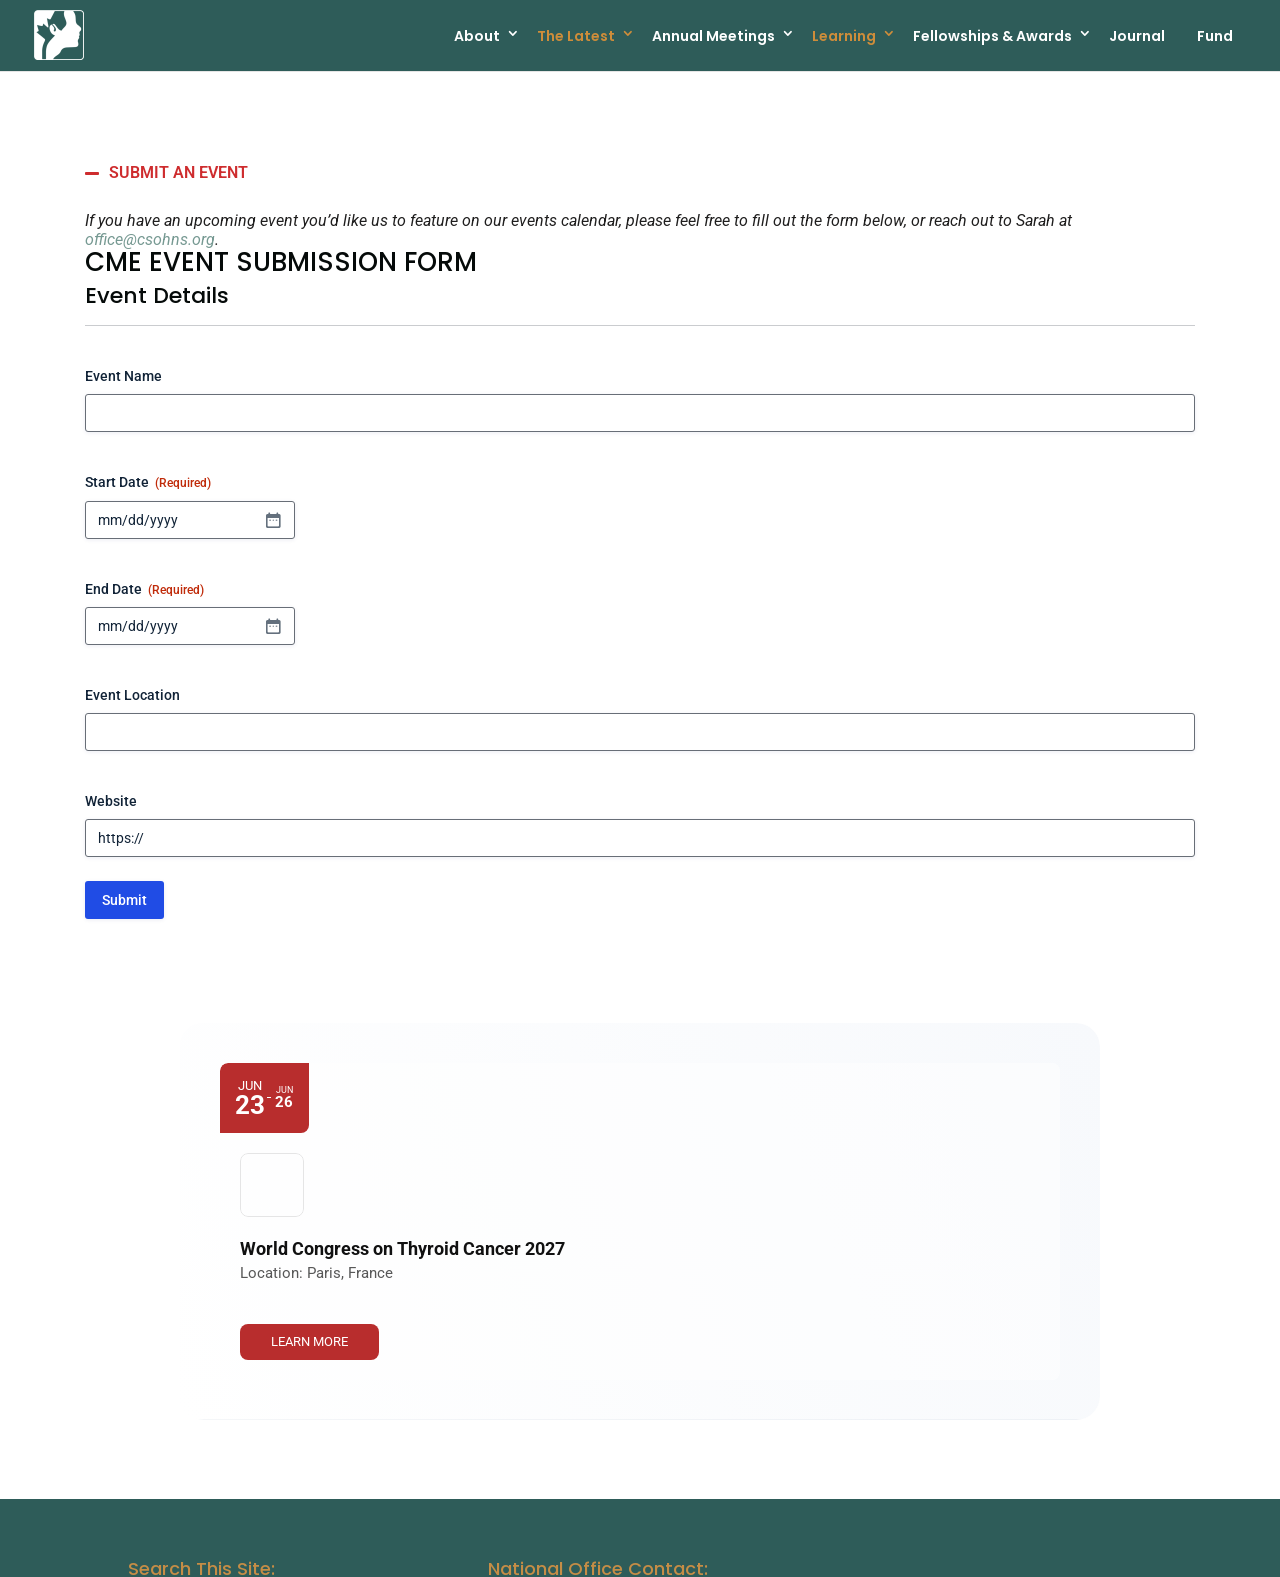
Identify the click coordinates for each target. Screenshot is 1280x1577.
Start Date (148, 483)
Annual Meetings (713, 35)
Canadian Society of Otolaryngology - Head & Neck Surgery (382, 1552)
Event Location (132, 695)
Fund (1215, 35)
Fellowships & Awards (992, 35)
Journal (1137, 35)
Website (111, 801)
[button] (640, 173)
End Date (144, 590)
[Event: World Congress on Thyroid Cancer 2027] (640, 1115)
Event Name (123, 376)
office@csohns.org (150, 239)
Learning (844, 35)
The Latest (576, 35)
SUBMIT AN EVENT (178, 172)
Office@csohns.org (566, 1419)
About (477, 35)
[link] (970, 1115)
